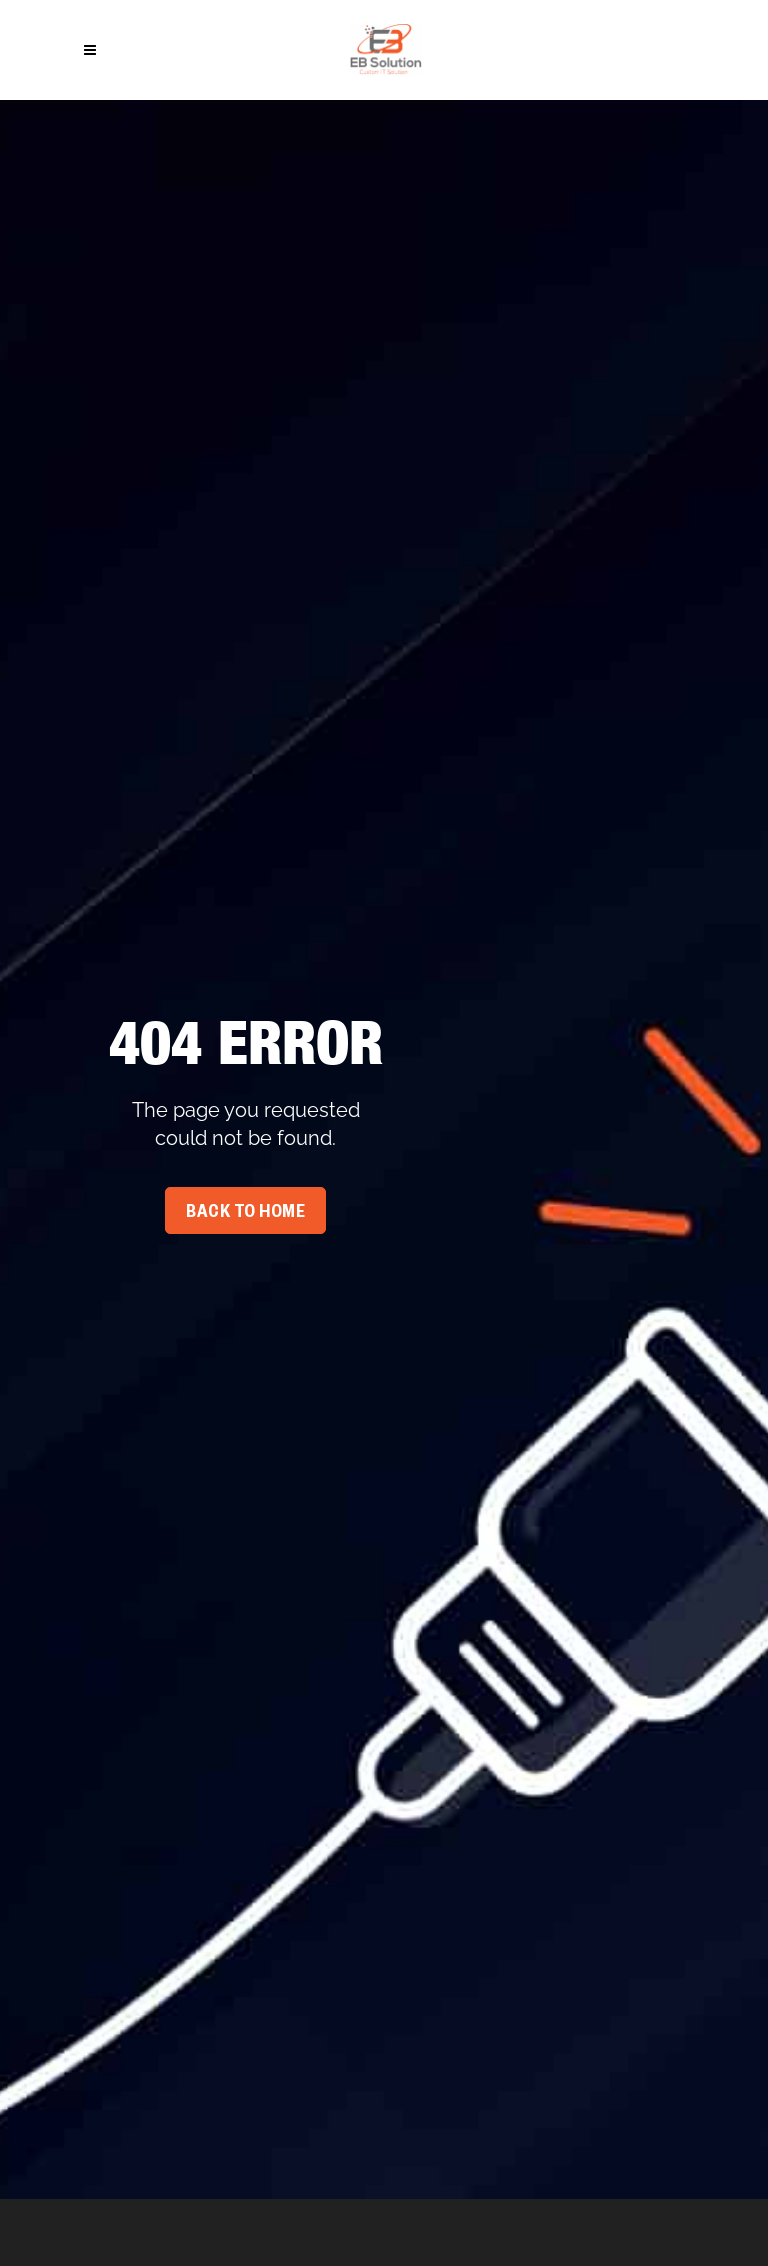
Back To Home (245, 1214)
